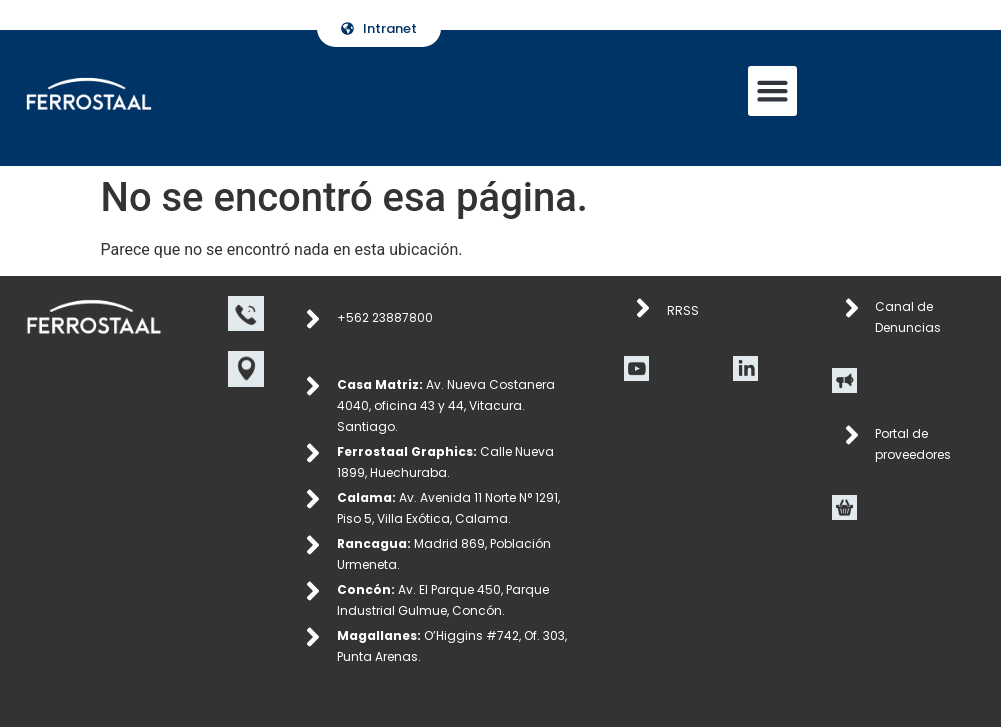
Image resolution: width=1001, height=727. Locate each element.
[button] (773, 91)
